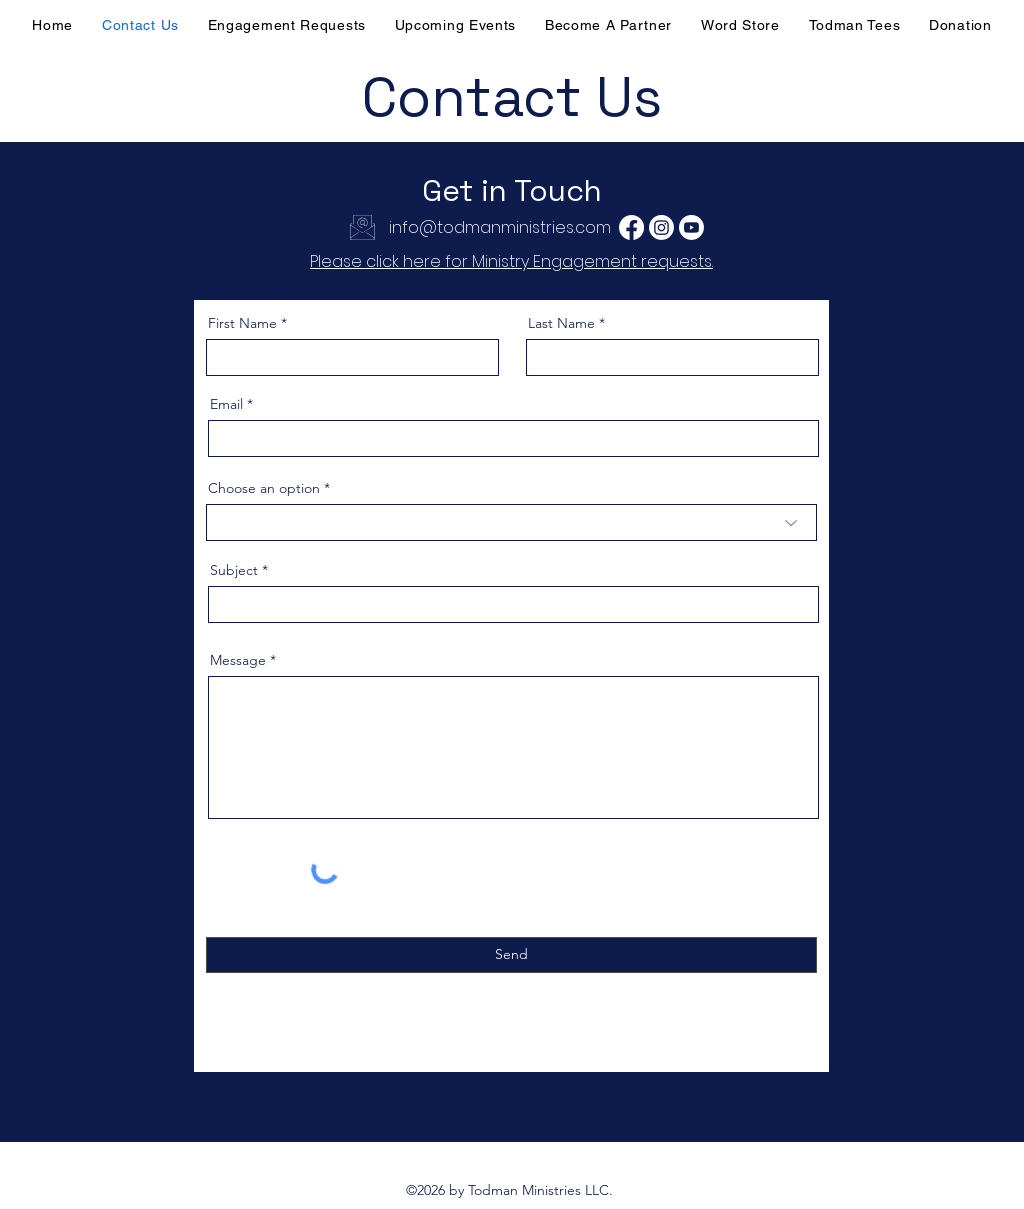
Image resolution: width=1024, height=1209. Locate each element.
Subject (234, 570)
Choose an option (264, 488)
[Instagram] (661, 227)
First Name (242, 323)
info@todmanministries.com (500, 227)
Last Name (561, 323)
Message (238, 660)
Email (226, 404)
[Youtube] (691, 227)
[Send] (511, 955)
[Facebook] (631, 227)
